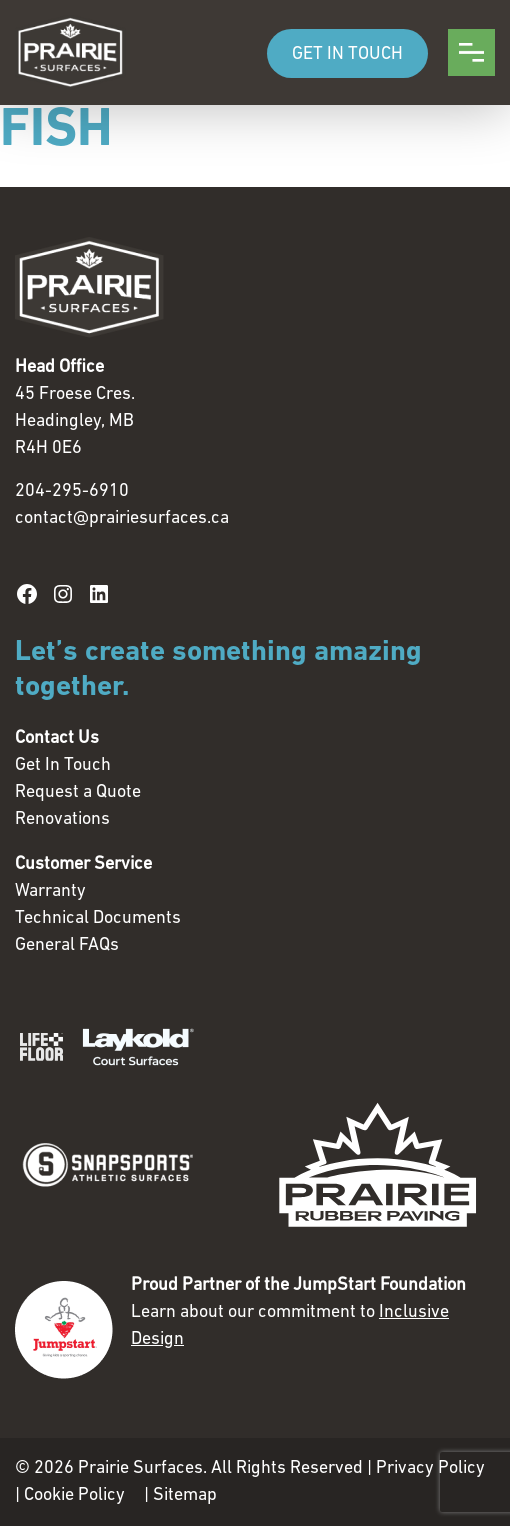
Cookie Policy (74, 1495)
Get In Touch (63, 765)
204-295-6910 (72, 491)
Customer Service (83, 864)
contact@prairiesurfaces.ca (122, 518)
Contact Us (57, 738)
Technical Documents (98, 918)
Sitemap (185, 1495)
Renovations (62, 819)
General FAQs (67, 945)
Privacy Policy (430, 1468)
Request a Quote (78, 792)
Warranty (50, 891)
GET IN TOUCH (347, 54)
